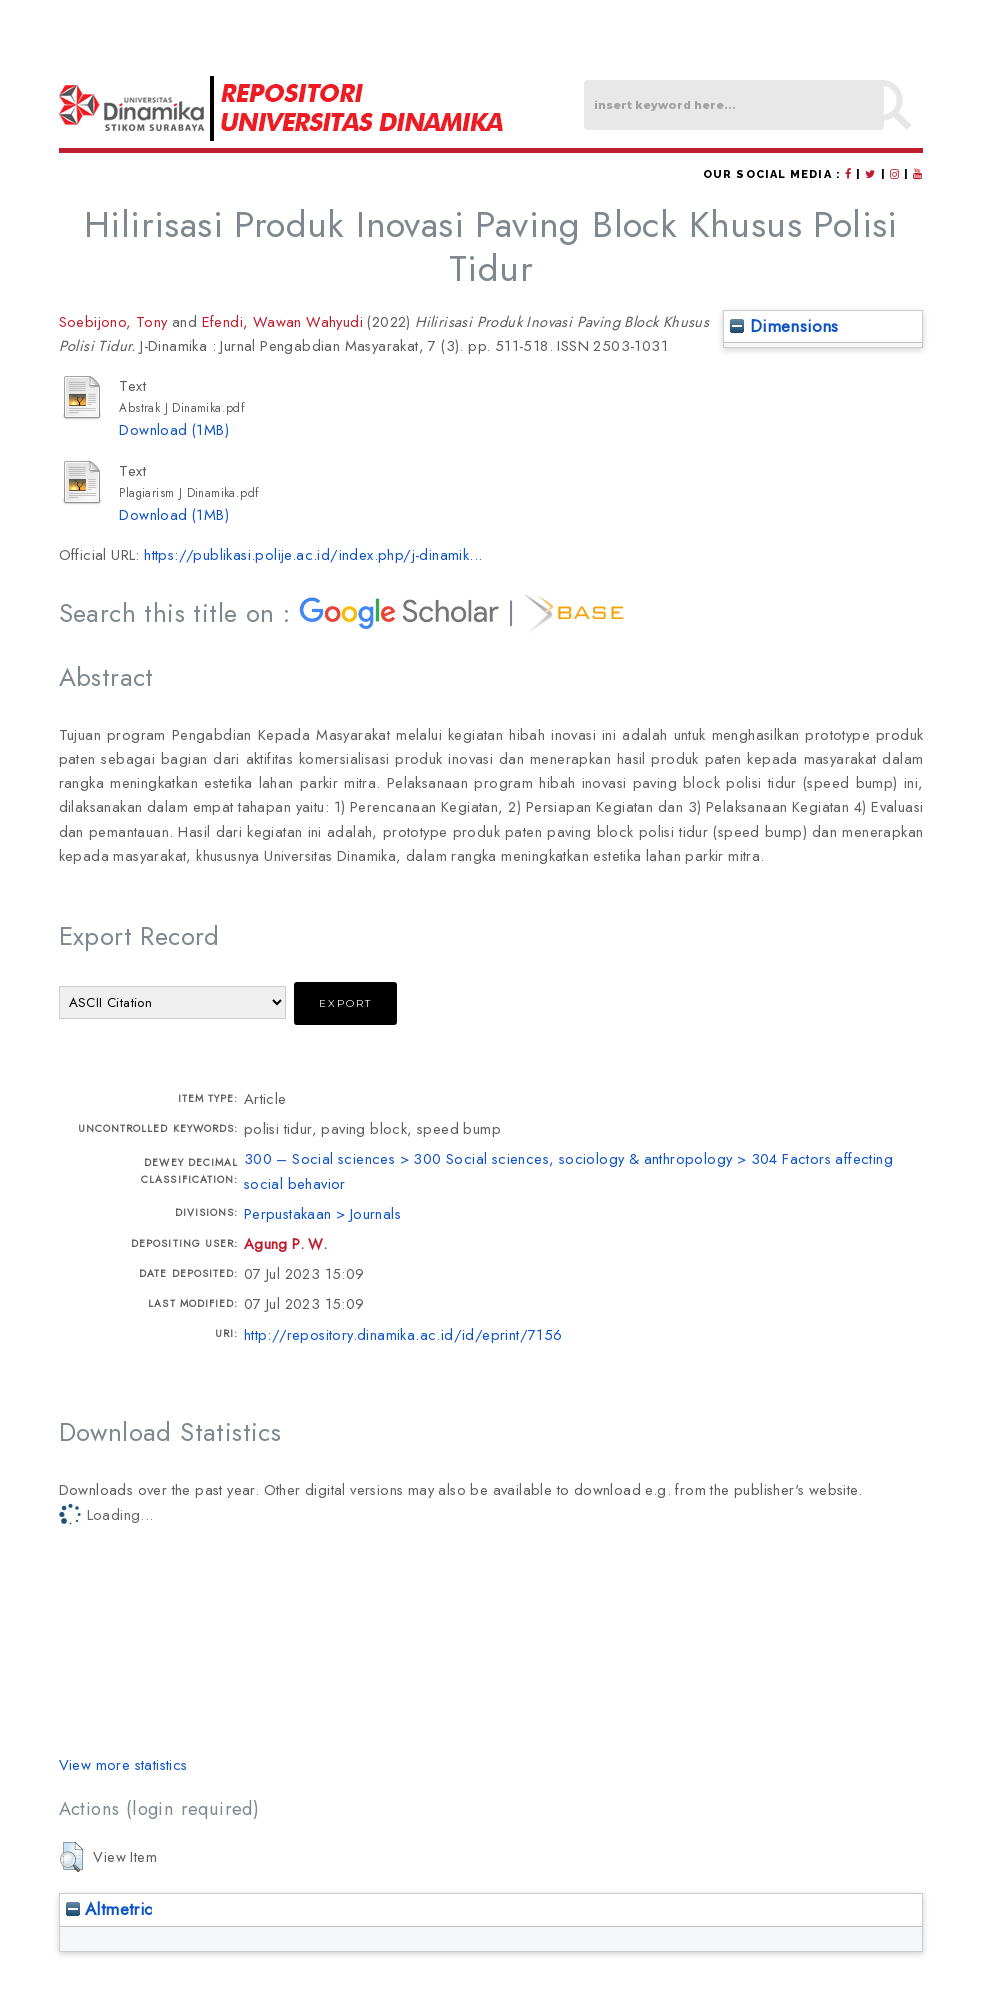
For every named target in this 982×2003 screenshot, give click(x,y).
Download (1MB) (174, 429)
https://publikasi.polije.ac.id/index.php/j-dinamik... (313, 554)
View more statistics (123, 1764)
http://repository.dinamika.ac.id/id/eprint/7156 (403, 1334)
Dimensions (784, 326)
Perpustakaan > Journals (322, 1213)
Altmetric (109, 1909)
